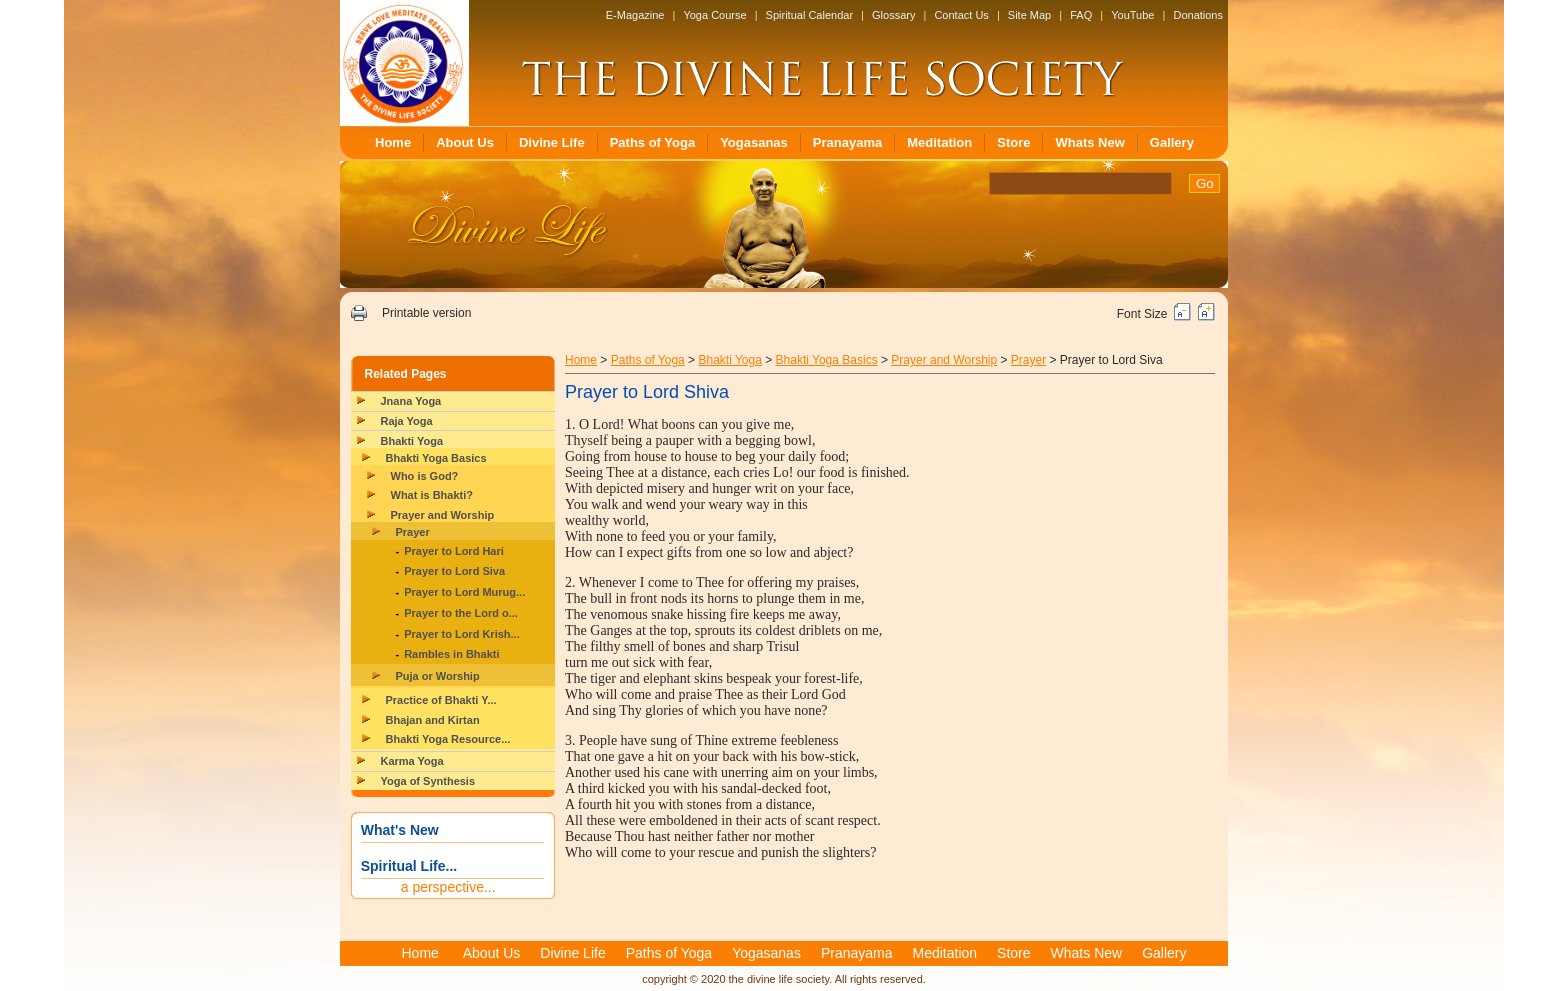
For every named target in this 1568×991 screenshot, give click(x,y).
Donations (1198, 15)
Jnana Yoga (411, 401)
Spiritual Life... (409, 866)
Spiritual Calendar (809, 15)
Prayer (413, 532)
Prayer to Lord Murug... (464, 592)
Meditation (939, 142)
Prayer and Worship (443, 515)
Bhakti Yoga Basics (436, 458)
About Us (465, 142)
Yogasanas (754, 142)
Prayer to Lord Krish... (462, 634)
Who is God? (425, 476)
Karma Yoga (412, 761)
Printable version (426, 313)
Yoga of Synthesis (428, 781)
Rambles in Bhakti (451, 654)
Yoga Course (714, 15)
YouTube (1132, 15)
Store (1013, 142)
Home (393, 142)
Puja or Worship (438, 676)
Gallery (1172, 142)
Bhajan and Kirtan (433, 720)
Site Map (1029, 15)
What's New (400, 830)
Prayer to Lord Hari (454, 551)
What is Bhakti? (432, 495)
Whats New (1089, 142)
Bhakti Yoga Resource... (448, 739)
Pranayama (847, 142)
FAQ (1081, 15)
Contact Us (961, 15)
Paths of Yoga (652, 142)
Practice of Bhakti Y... (441, 700)
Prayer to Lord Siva (454, 571)
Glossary (893, 15)
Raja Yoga (407, 421)
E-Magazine (635, 15)
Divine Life (552, 142)
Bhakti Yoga (412, 441)
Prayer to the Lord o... (461, 613)
